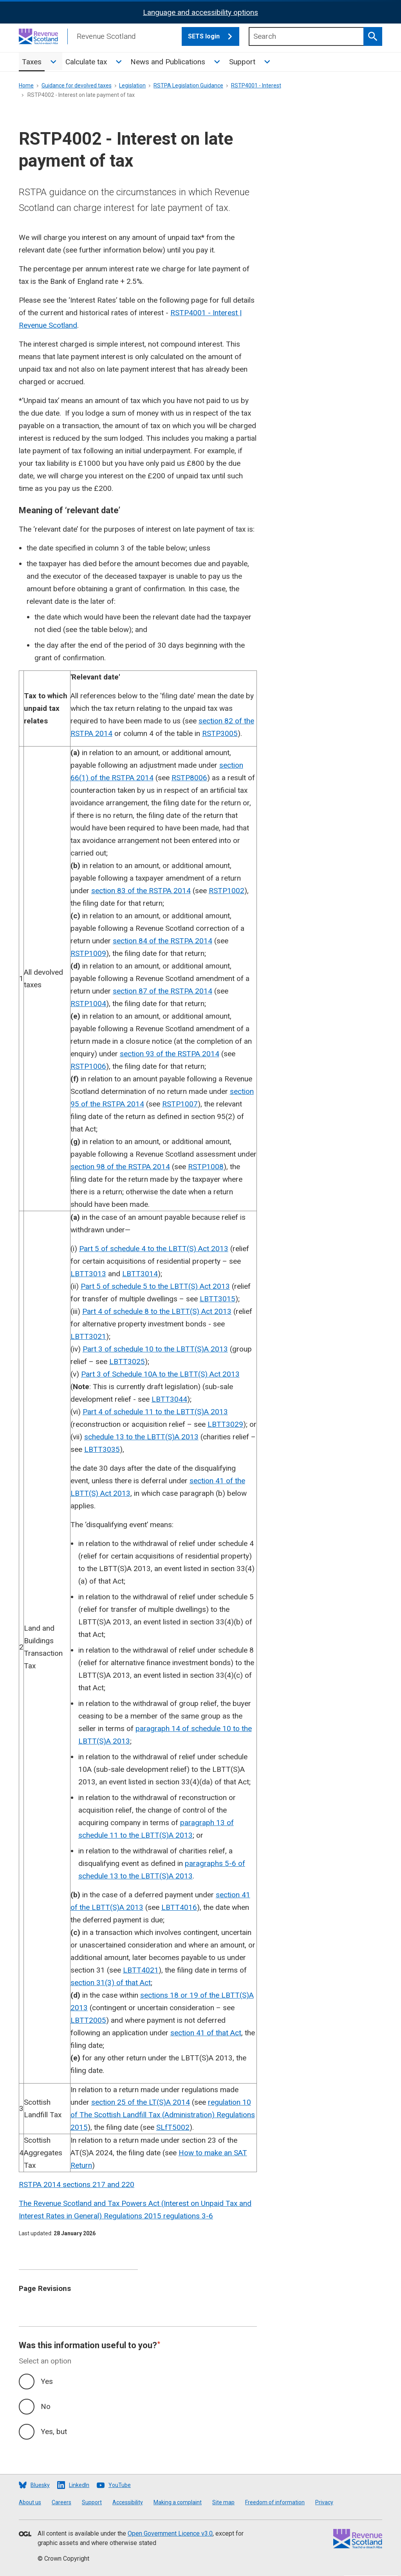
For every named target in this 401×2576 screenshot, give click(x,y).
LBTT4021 (141, 1970)
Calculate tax (86, 61)
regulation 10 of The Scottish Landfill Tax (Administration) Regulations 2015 (162, 2115)
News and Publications (167, 61)
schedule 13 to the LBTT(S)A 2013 (141, 1436)
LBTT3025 (127, 1361)
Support (242, 61)
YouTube (119, 2485)
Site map (223, 2502)
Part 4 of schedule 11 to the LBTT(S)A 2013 (155, 1411)
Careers (61, 2502)
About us (30, 2502)
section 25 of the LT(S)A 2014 (140, 2102)
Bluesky (40, 2485)
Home (26, 85)
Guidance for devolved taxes (77, 85)
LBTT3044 (169, 1399)
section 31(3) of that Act (110, 1982)
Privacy (324, 2502)
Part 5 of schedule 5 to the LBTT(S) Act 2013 (155, 1286)
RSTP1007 (180, 1103)
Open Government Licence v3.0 (170, 2533)
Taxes (32, 61)
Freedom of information (275, 2502)
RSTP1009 (88, 953)
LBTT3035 (102, 1449)
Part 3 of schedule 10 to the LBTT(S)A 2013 (155, 1348)
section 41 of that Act (205, 2032)
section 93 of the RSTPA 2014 (169, 1053)
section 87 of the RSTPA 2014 (162, 991)
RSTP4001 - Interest (256, 85)
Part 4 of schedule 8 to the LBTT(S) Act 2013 (156, 1311)
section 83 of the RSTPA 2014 (141, 890)
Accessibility (127, 2502)
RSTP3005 (220, 733)
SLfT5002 (173, 2127)
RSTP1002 (226, 890)
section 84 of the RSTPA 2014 (162, 940)
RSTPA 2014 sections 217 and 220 (76, 2184)
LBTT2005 (88, 2020)
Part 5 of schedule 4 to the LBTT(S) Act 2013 (153, 1248)
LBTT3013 (88, 1273)
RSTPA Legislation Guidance (188, 85)
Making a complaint (178, 2502)
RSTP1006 (88, 1066)
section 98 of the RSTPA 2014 (120, 1166)
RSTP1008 (206, 1166)
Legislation (132, 85)
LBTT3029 (225, 1424)
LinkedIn (79, 2485)
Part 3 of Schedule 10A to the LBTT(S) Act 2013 (160, 1374)
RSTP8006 (189, 777)
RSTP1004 (88, 1003)
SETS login (213, 36)
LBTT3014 (140, 1273)
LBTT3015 (217, 1298)
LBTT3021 (88, 1336)
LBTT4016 (179, 1907)
